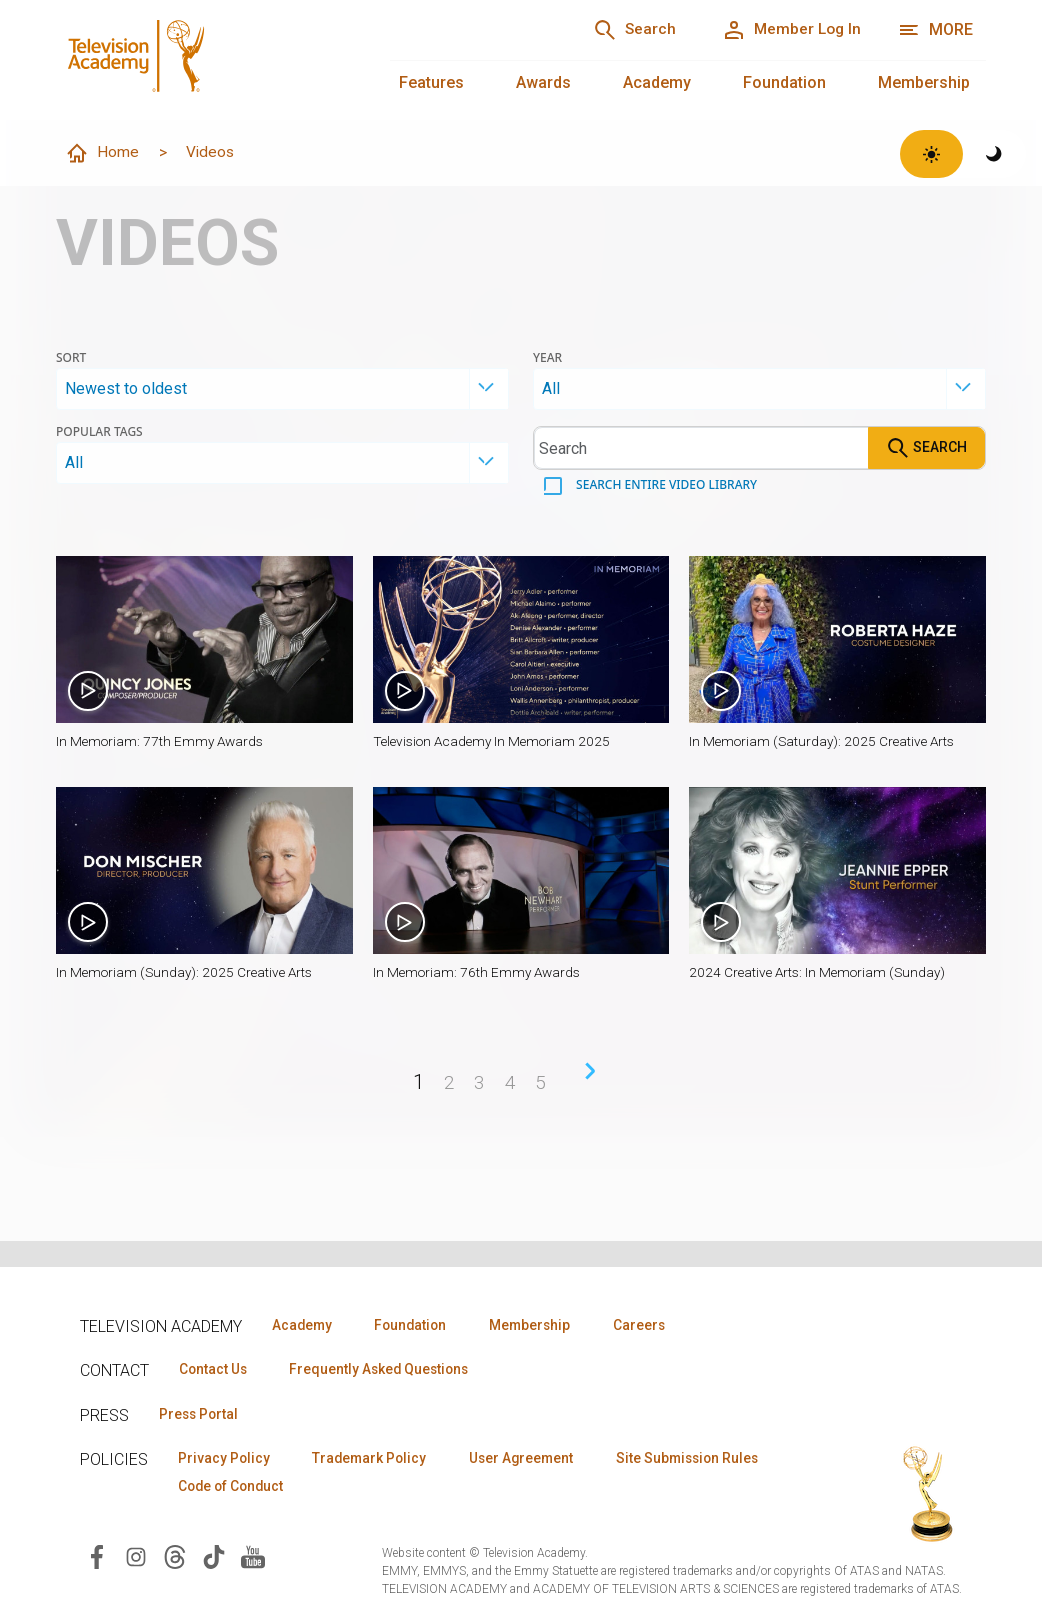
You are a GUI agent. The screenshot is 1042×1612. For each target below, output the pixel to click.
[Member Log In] (787, 30)
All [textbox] (551, 389)
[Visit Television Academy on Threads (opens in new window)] (175, 1559)
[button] (204, 640)
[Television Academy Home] (203, 60)
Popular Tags (99, 433)
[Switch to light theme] (931, 154)
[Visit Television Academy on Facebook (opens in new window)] (97, 1559)
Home (103, 154)
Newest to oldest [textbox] (126, 389)
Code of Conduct (429, 1489)
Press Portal (202, 1415)
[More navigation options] (935, 30)
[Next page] (591, 1073)
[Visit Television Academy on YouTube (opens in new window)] (253, 1559)
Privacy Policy (226, 1460)
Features (431, 82)
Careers (661, 1325)
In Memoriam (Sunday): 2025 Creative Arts (188, 974)
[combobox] (282, 390)
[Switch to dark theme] (994, 154)
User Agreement (537, 1460)
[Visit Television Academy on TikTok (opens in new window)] (214, 1559)
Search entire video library (665, 485)
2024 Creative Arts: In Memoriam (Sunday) (821, 974)
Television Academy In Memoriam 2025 (497, 742)
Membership (924, 82)
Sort (71, 359)
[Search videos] (701, 449)
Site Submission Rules (253, 1489)
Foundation (784, 82)
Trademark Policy (378, 1460)
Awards (543, 82)
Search (926, 449)
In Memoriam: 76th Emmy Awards (480, 974)
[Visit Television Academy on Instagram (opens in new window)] (136, 1559)
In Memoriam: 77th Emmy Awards (163, 742)
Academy (657, 82)
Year (547, 359)
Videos (213, 152)
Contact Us (216, 1370)
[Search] (622, 30)
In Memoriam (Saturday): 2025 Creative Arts (826, 742)
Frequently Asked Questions (390, 1370)
